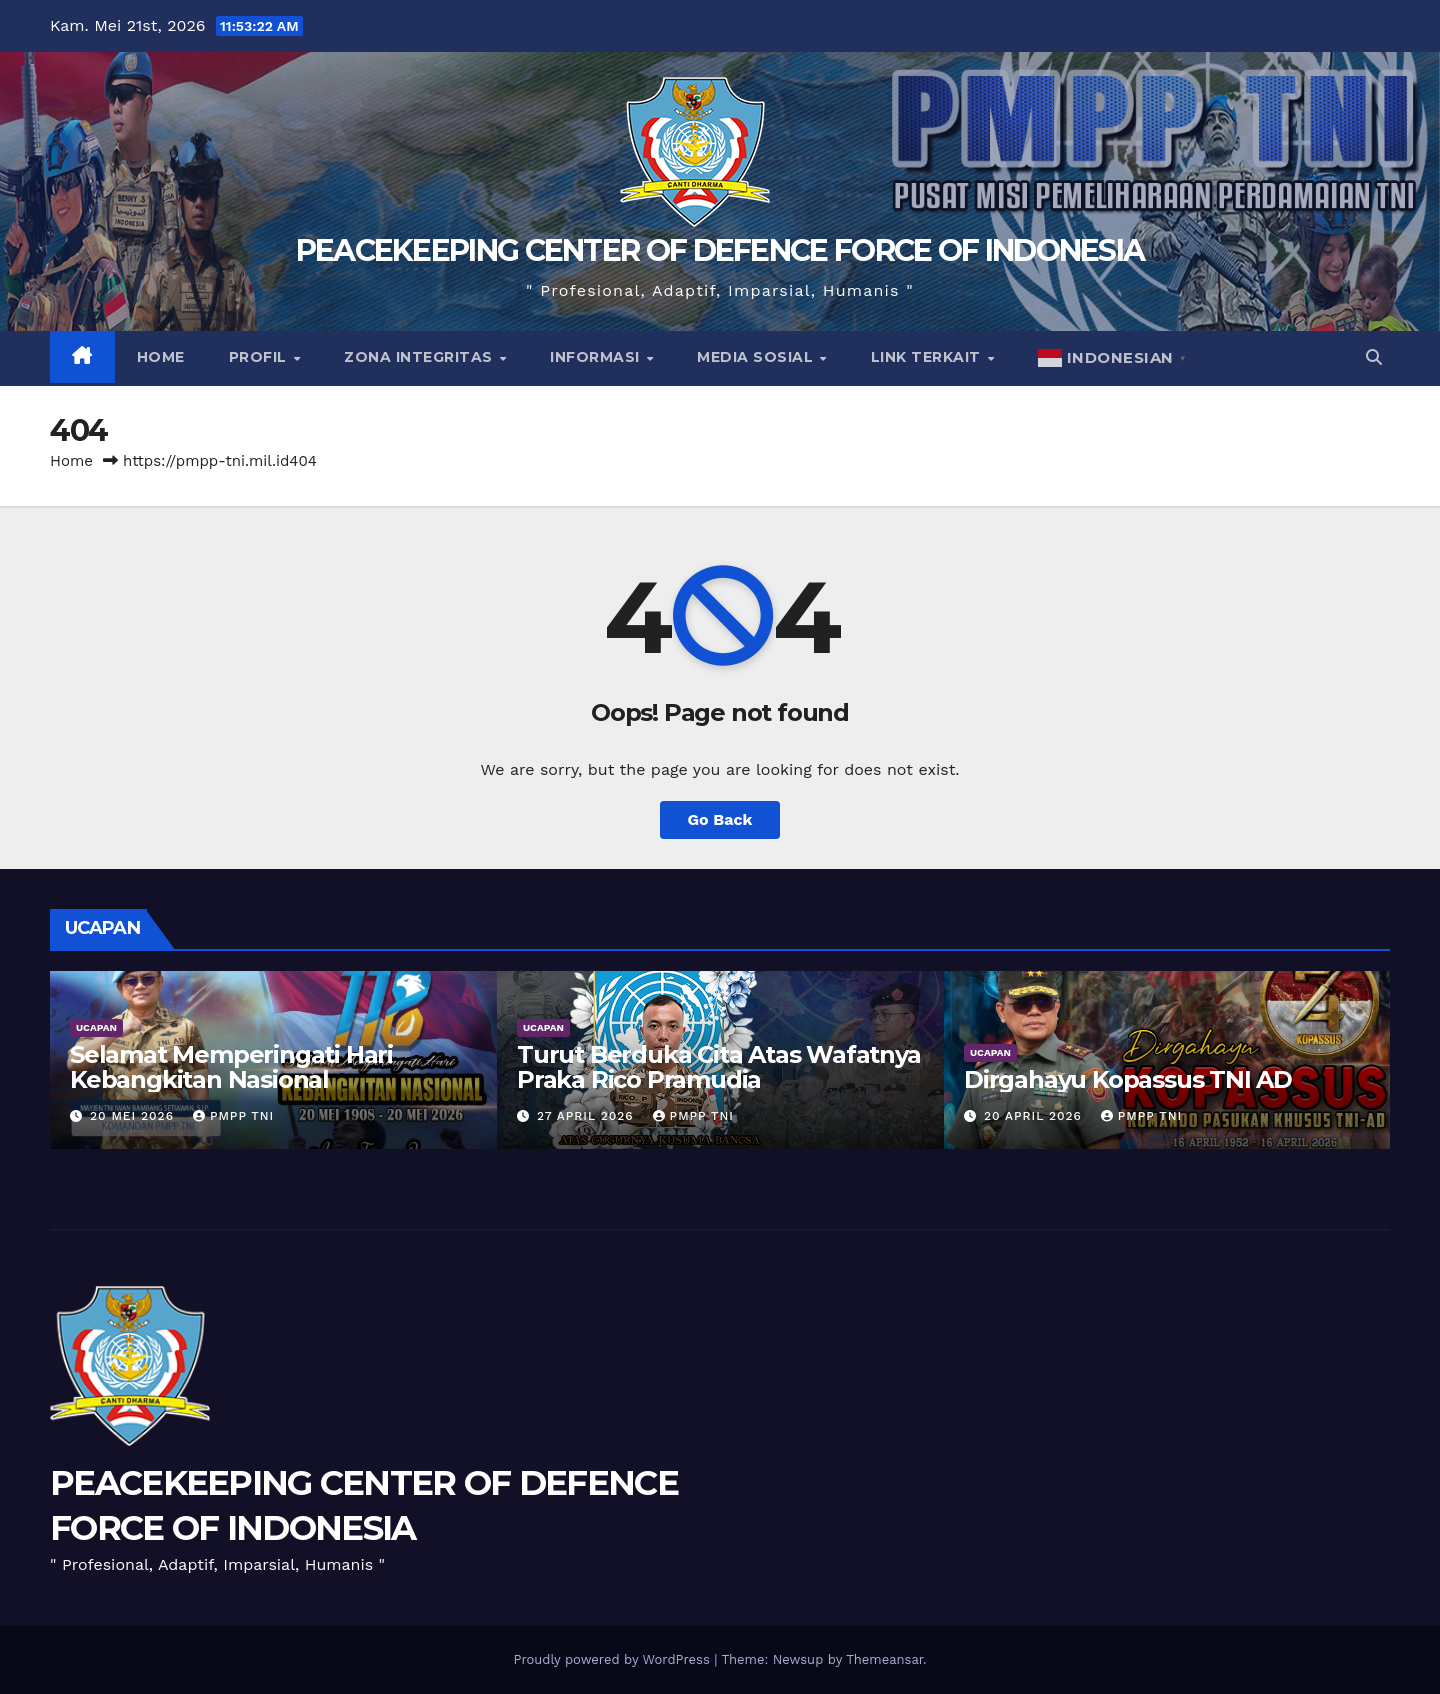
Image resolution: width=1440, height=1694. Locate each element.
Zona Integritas (420, 357)
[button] (1374, 357)
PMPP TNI (233, 1116)
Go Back (720, 819)
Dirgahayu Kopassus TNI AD (1128, 1079)
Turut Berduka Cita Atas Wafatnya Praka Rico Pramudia (719, 1067)
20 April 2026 (1035, 1116)
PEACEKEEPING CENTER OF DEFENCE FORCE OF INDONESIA (720, 250)
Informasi (597, 357)
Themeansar (884, 1659)
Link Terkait (928, 357)
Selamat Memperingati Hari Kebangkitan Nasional (231, 1067)
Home (161, 357)
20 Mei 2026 (134, 1116)
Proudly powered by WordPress (613, 1659)
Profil (260, 357)
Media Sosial (757, 357)
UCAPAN (96, 1027)
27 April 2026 (588, 1116)
